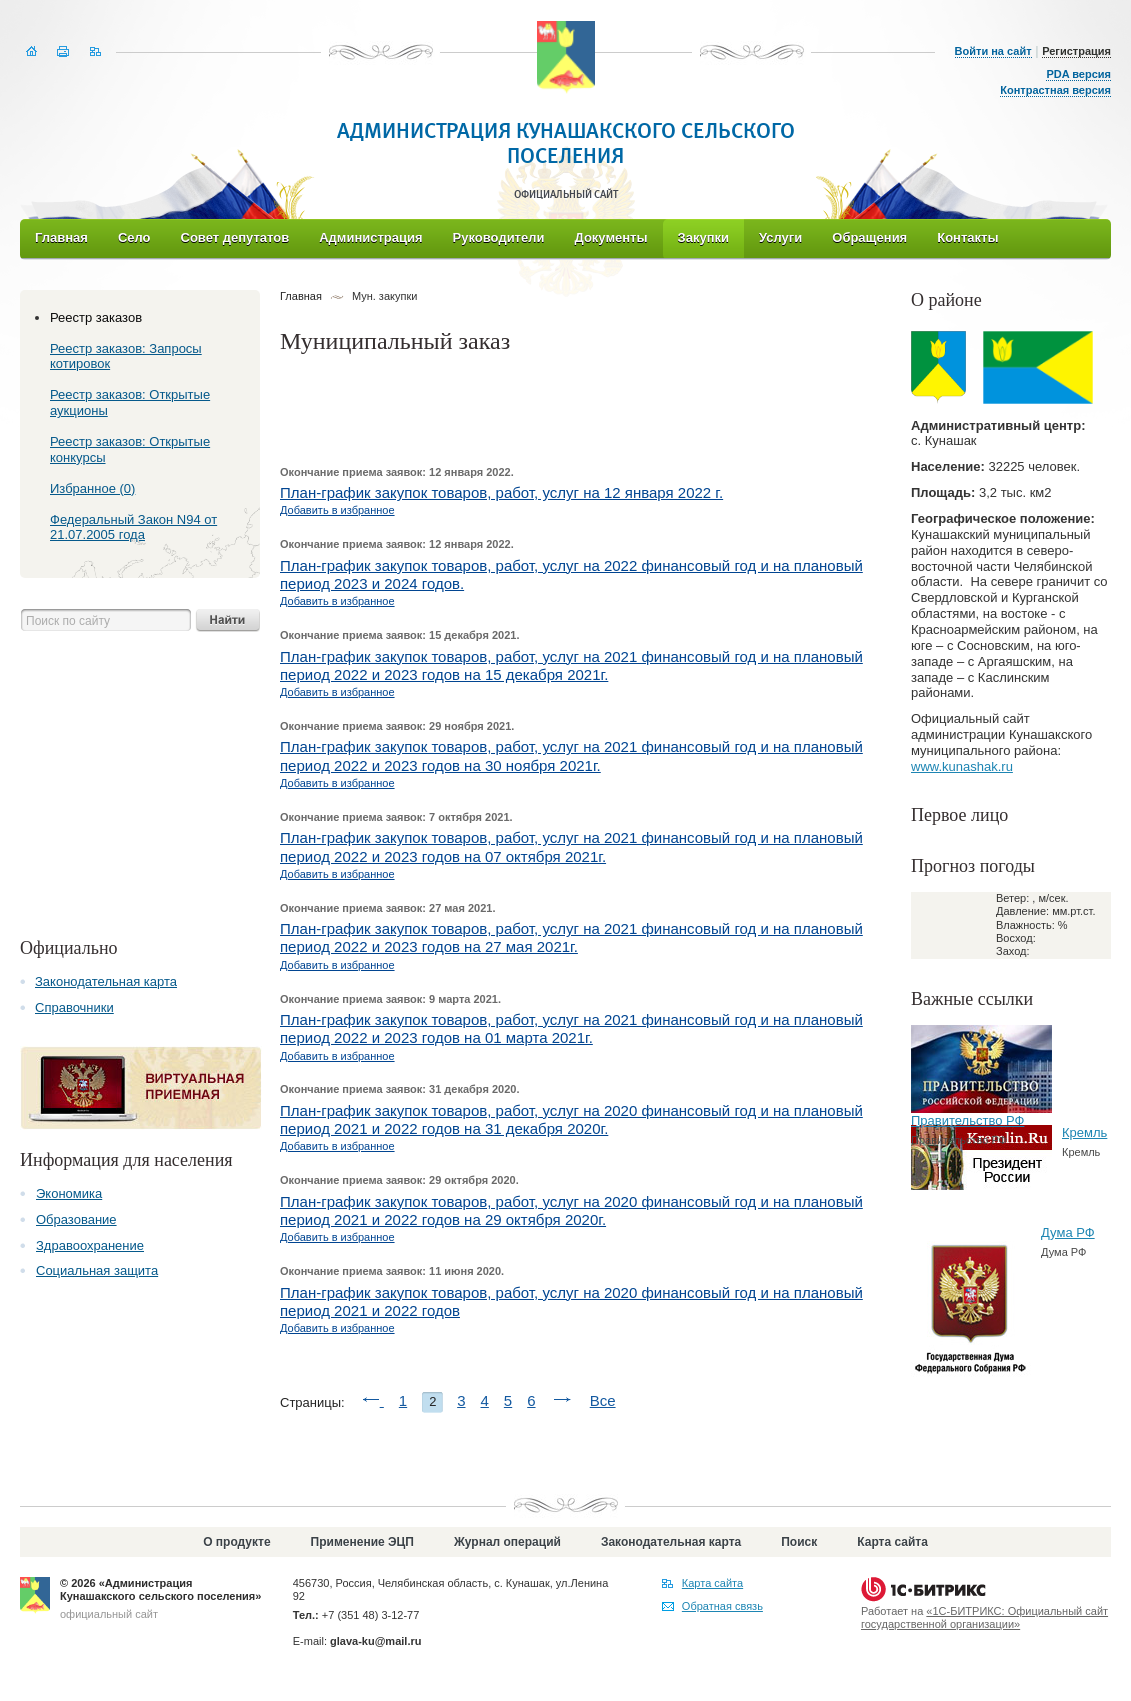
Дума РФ (1068, 1232)
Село (134, 237)
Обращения (869, 237)
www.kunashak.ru (962, 766)
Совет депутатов (235, 237)
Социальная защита (97, 1270)
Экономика (69, 1193)
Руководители (499, 237)
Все (603, 1400)
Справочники (74, 1007)
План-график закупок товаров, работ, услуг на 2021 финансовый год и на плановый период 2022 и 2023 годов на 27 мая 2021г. (571, 937)
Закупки (703, 237)
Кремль (1084, 1132)
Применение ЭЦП (362, 1542)
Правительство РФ (967, 1120)
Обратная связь (722, 1606)
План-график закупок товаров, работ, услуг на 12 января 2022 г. (501, 492)
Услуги (780, 237)
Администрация (370, 237)
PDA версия (1078, 74)
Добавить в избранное (337, 510)
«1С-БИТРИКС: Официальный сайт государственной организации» (984, 1617)
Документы (610, 237)
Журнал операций (507, 1542)
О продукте (236, 1542)
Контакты (967, 237)
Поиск (799, 1542)
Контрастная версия (1055, 90)
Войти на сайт (993, 51)
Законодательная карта (106, 981)
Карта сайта (892, 1542)
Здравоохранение (90, 1245)
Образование (76, 1219)
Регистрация (1076, 51)
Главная (61, 237)
